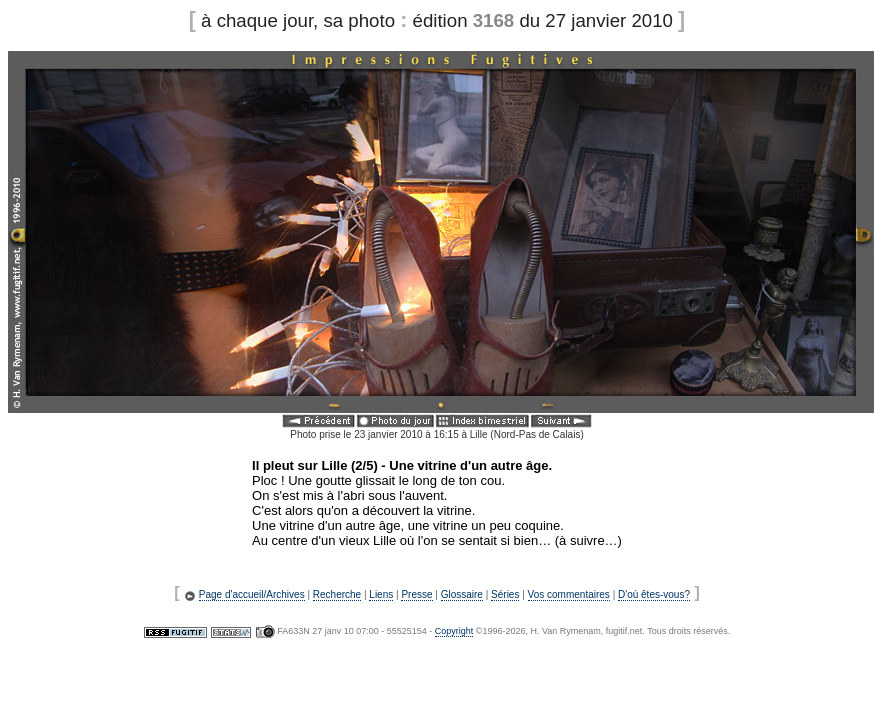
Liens (381, 594)
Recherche (337, 594)
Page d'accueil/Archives (252, 594)
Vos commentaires (569, 594)
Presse (416, 594)
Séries (505, 594)
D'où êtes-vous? (654, 594)
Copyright (454, 631)
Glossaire (462, 594)
